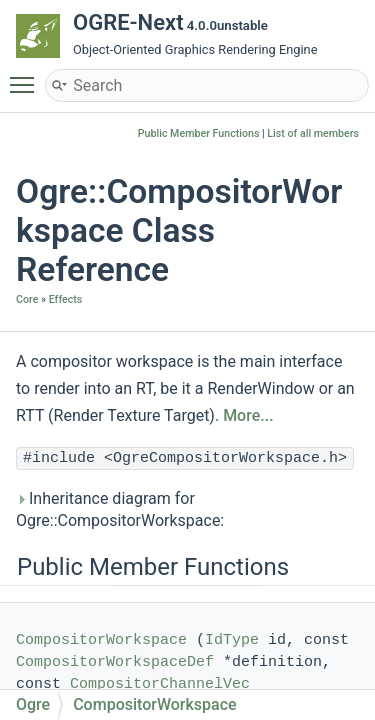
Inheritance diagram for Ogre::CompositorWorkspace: (120, 509)
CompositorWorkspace (101, 640)
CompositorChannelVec (160, 684)
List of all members (313, 133)
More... (248, 415)
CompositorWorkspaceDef (115, 662)
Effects (66, 299)
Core (27, 299)
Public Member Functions (199, 133)
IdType (232, 640)
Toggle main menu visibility (27, 76)
